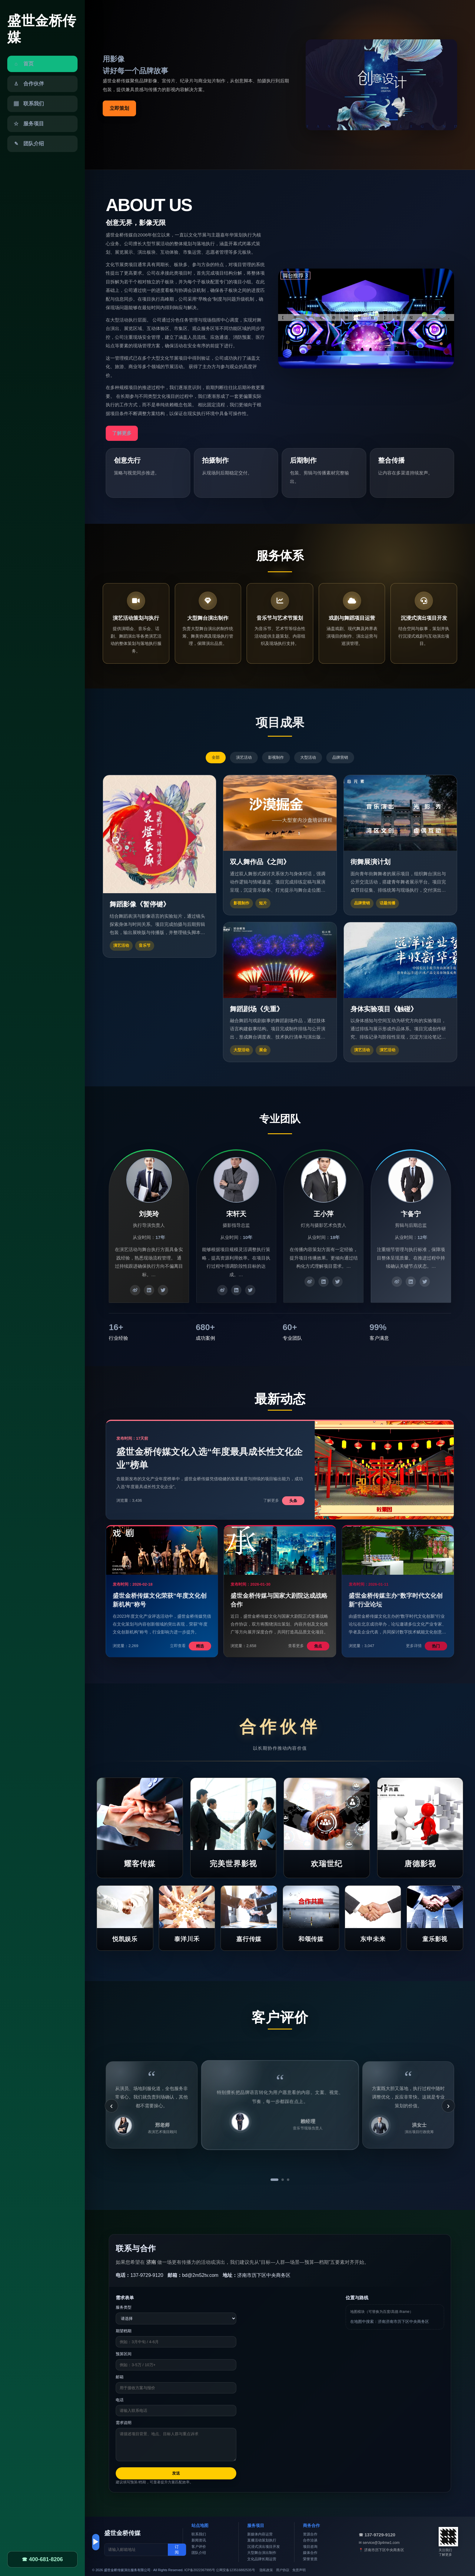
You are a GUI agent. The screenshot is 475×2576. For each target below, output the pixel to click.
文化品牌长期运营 (261, 2559)
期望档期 (123, 2331)
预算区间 (123, 2354)
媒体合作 (310, 2553)
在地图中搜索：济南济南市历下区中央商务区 (389, 2321)
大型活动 (308, 757)
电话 (120, 2400)
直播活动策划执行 (261, 2540)
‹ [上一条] (111, 2105)
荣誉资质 (310, 2559)
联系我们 (198, 2534)
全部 (216, 757)
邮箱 (120, 2377)
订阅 (177, 2550)
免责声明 (299, 2570)
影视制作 (276, 757)
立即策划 (119, 108)
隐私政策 (266, 2570)
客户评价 (198, 2547)
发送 (176, 2473)
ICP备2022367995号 (199, 2570)
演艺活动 (244, 757)
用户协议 (282, 2570)
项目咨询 (310, 2547)
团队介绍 (198, 2553)
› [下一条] (448, 2105)
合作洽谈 (310, 2540)
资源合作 (310, 2534)
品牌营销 (340, 757)
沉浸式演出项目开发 (263, 2547)
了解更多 (121, 433)
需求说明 (123, 2422)
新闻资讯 (198, 2540)
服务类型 (123, 2307)
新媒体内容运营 (260, 2534)
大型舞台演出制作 (261, 2553)
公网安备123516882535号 (235, 2570)
